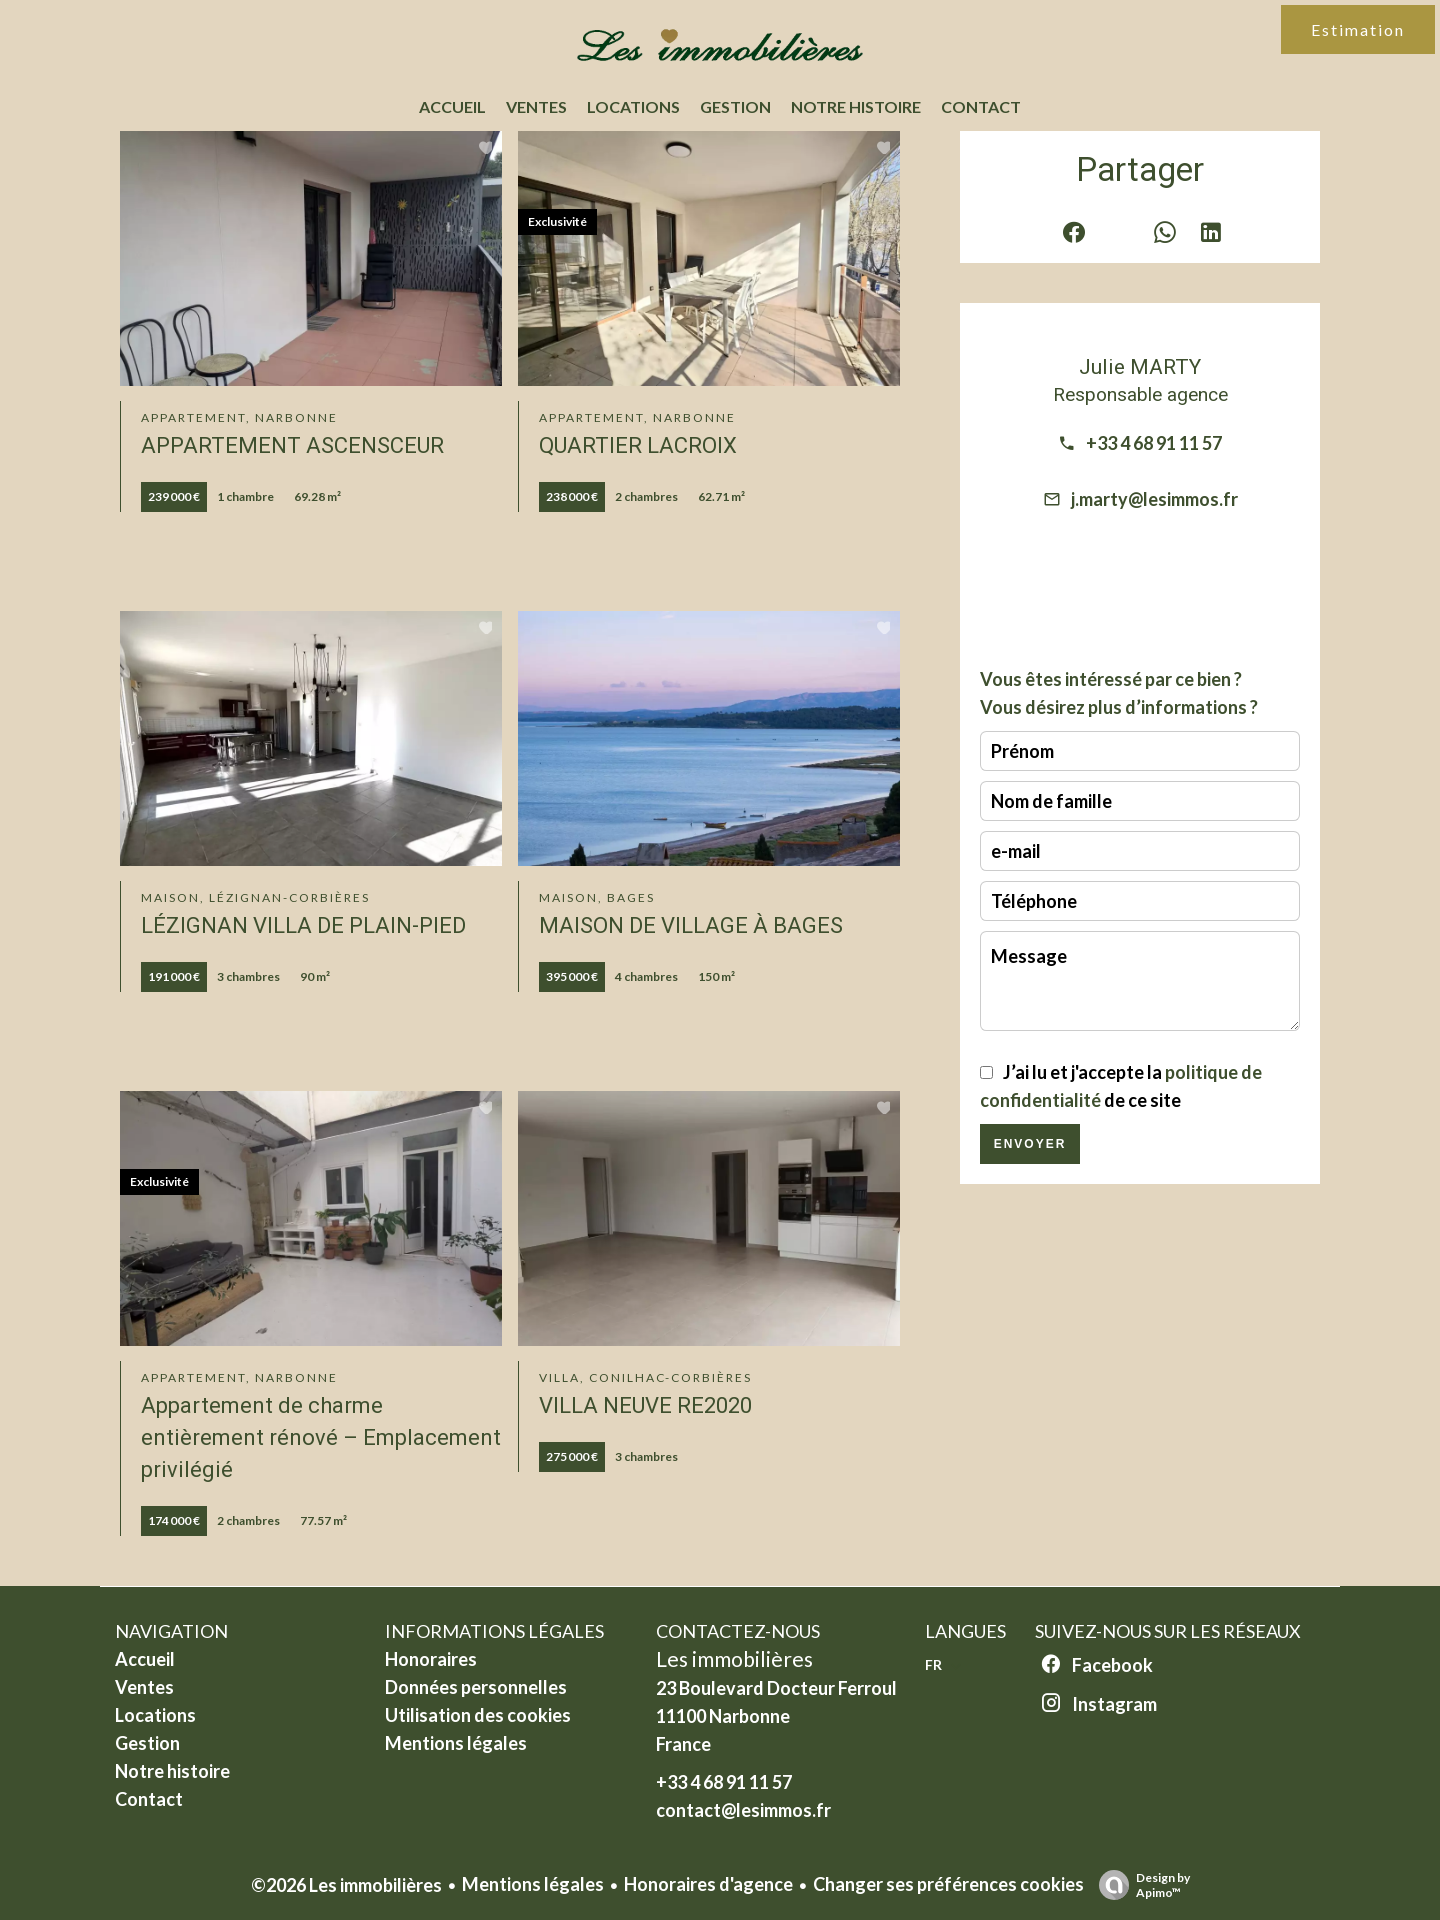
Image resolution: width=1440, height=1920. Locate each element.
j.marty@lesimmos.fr (1154, 499)
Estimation (1358, 29)
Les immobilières (734, 1658)
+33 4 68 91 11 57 (1154, 443)
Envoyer (1030, 1144)
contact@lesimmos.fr (743, 1810)
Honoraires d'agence (708, 1884)
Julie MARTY (1140, 366)
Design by (1139, 1885)
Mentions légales (533, 1884)
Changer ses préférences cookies (948, 1884)
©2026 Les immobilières (346, 1885)
